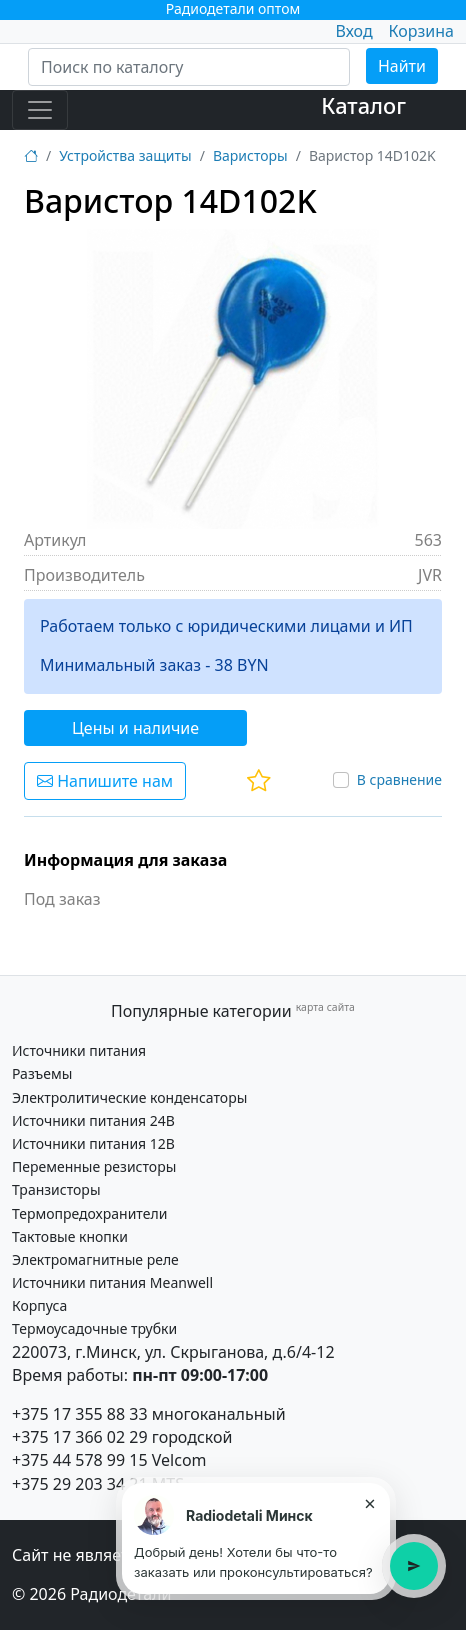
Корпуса (39, 1305)
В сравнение (399, 779)
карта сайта (325, 1007)
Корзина (421, 31)
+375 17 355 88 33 (80, 1414)
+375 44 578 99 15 (80, 1460)
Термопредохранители (89, 1213)
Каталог (363, 105)
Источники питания (79, 1050)
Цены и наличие (135, 728)
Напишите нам (105, 781)
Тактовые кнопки (70, 1236)
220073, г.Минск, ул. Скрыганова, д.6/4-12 (173, 1352)
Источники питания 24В (93, 1120)
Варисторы (250, 155)
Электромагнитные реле (95, 1259)
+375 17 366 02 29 (80, 1437)
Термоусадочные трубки (94, 1328)
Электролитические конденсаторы (129, 1097)
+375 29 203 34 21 (80, 1484)
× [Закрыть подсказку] (369, 1503)
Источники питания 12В (93, 1143)
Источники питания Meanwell (112, 1282)
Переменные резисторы (94, 1166)
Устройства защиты (125, 155)
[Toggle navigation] (40, 110)
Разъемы (42, 1073)
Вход (353, 31)
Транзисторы (56, 1189)
